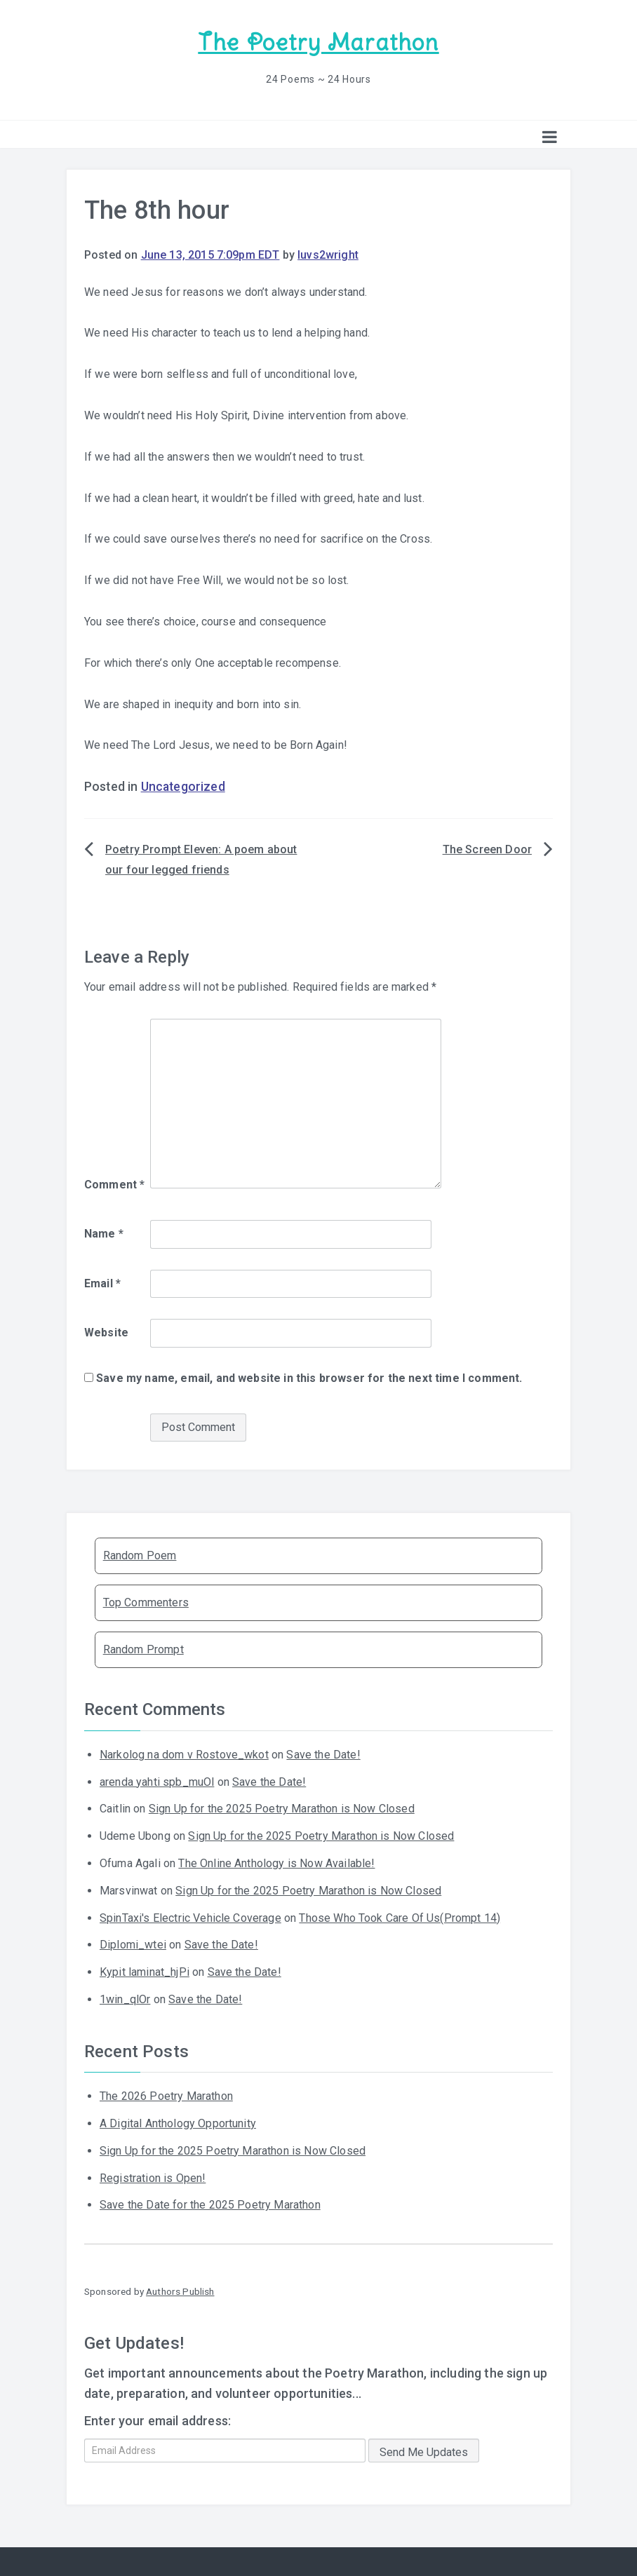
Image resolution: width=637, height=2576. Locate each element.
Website (106, 1332)
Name (103, 1233)
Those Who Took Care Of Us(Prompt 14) (399, 1918)
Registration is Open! (153, 2178)
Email (102, 1283)
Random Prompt (143, 1649)
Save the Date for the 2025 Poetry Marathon (210, 2204)
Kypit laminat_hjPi (144, 1972)
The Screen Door (487, 849)
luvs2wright (327, 255)
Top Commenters (146, 1602)
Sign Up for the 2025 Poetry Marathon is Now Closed (282, 1808)
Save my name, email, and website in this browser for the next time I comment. (309, 1378)
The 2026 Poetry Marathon (166, 2096)
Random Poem (140, 1555)
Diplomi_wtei (133, 1944)
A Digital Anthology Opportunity (178, 2123)
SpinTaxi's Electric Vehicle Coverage (190, 1918)
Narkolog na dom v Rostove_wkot (184, 1754)
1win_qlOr (125, 1999)
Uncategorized (183, 787)
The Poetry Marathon (318, 42)
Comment (114, 1184)
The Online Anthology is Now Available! (276, 1863)
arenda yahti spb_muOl (157, 1782)
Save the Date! (323, 1754)
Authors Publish (180, 2291)
